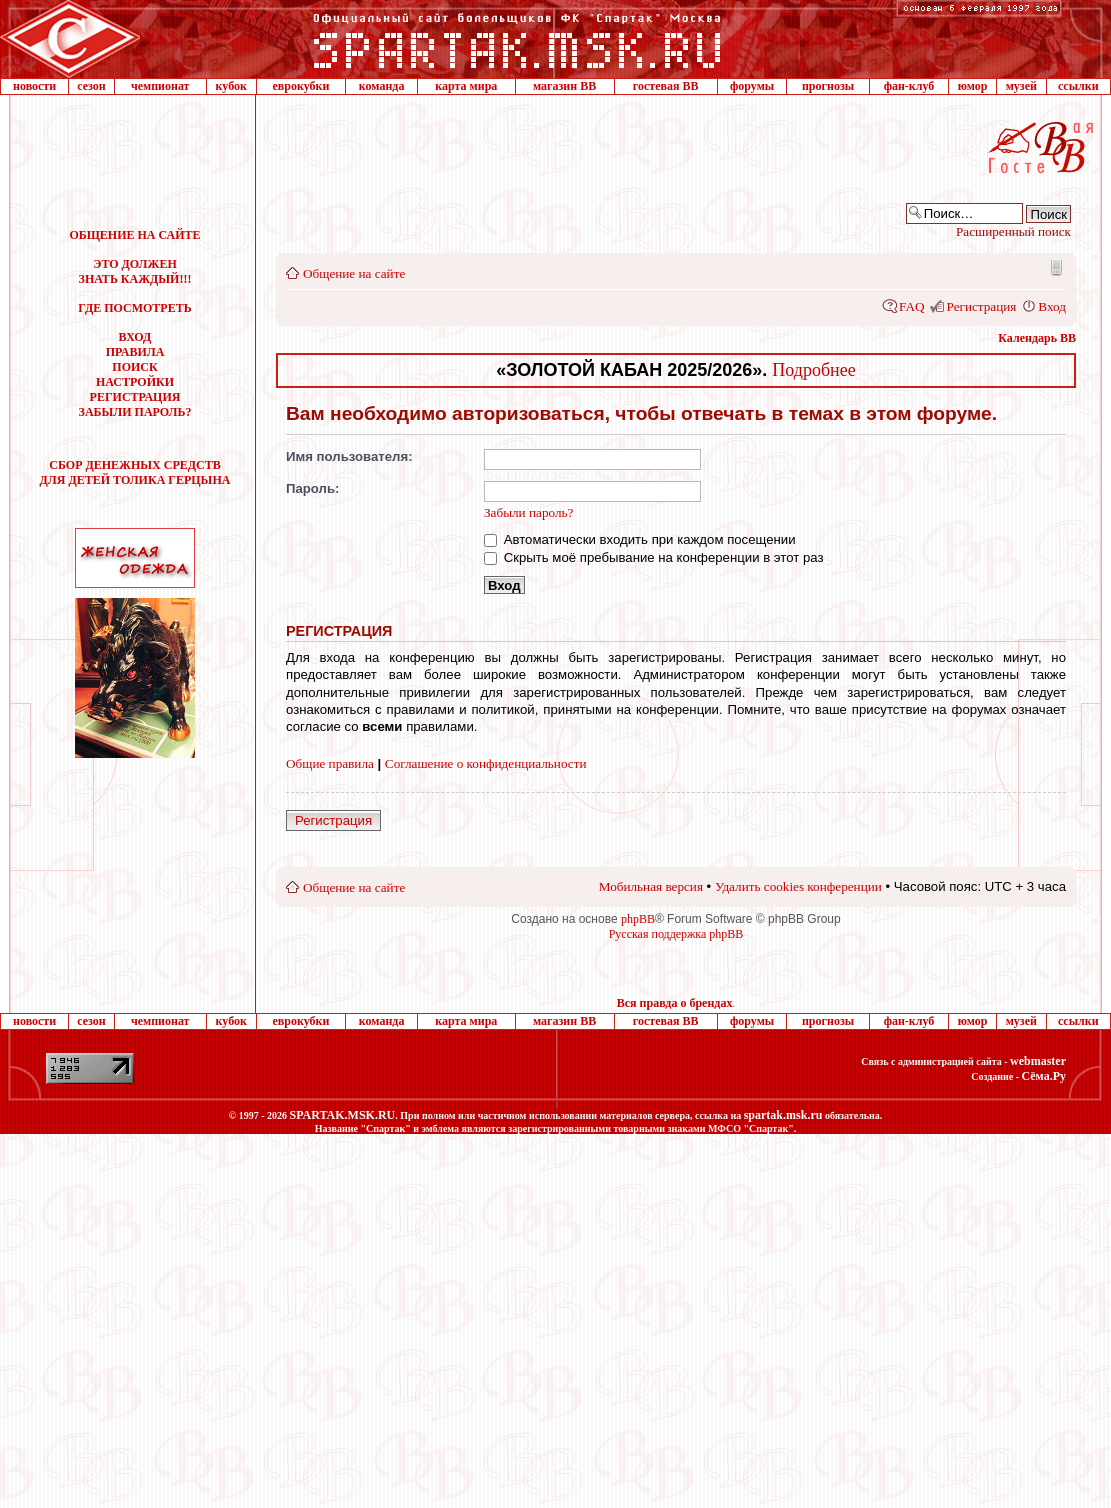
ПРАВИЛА (135, 352)
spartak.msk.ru (783, 1115)
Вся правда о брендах (675, 1003)
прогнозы (828, 86)
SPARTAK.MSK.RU (342, 1115)
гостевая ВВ (666, 86)
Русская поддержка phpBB (676, 934)
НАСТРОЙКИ (135, 382)
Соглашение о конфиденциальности (486, 763)
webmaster (1038, 1061)
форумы (752, 86)
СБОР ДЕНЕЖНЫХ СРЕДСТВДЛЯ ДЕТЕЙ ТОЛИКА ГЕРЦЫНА (135, 472)
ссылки (1078, 86)
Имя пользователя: (349, 456)
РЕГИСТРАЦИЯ (135, 397)
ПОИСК (134, 367)
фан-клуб (909, 86)
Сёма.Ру (1044, 1076)
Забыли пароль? (528, 512)
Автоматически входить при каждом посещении (640, 539)
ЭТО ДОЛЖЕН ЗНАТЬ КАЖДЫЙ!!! (135, 271)
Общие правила (330, 763)
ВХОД (135, 337)
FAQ (911, 306)
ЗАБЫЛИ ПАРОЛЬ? (135, 412)
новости (34, 86)
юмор (973, 86)
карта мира (466, 86)
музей (1021, 86)
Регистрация (981, 306)
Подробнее (813, 370)
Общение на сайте (354, 273)
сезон (91, 86)
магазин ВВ (564, 86)
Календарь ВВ (1037, 338)
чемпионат (160, 86)
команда (382, 86)
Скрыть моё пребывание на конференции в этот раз (654, 557)
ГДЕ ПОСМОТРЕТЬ (134, 308)
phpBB (638, 919)
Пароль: (312, 488)
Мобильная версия (1055, 267)
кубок (231, 86)
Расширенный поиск (1013, 231)
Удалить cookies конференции (798, 886)
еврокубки (300, 86)
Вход (1052, 306)
